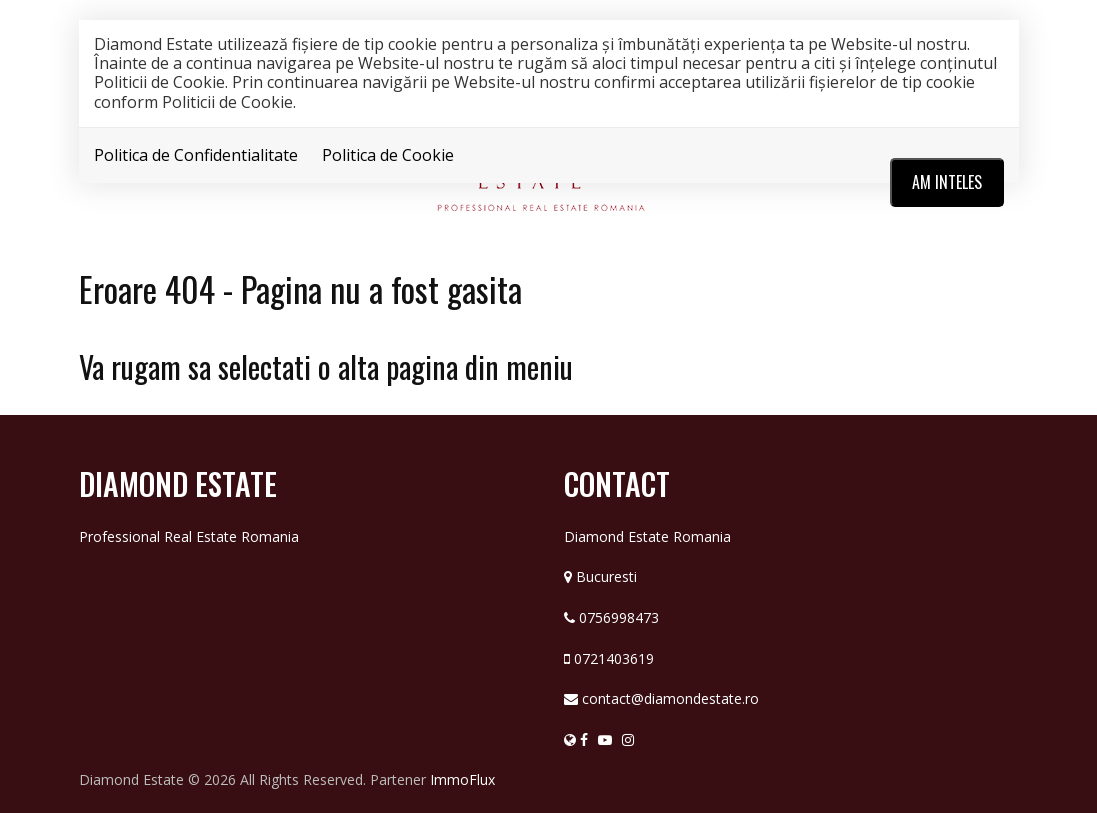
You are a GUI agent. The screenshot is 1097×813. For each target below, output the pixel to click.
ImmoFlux (462, 779)
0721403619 (614, 658)
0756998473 (619, 617)
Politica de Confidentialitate (196, 155)
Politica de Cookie (388, 155)
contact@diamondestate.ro (670, 698)
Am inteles (947, 182)
